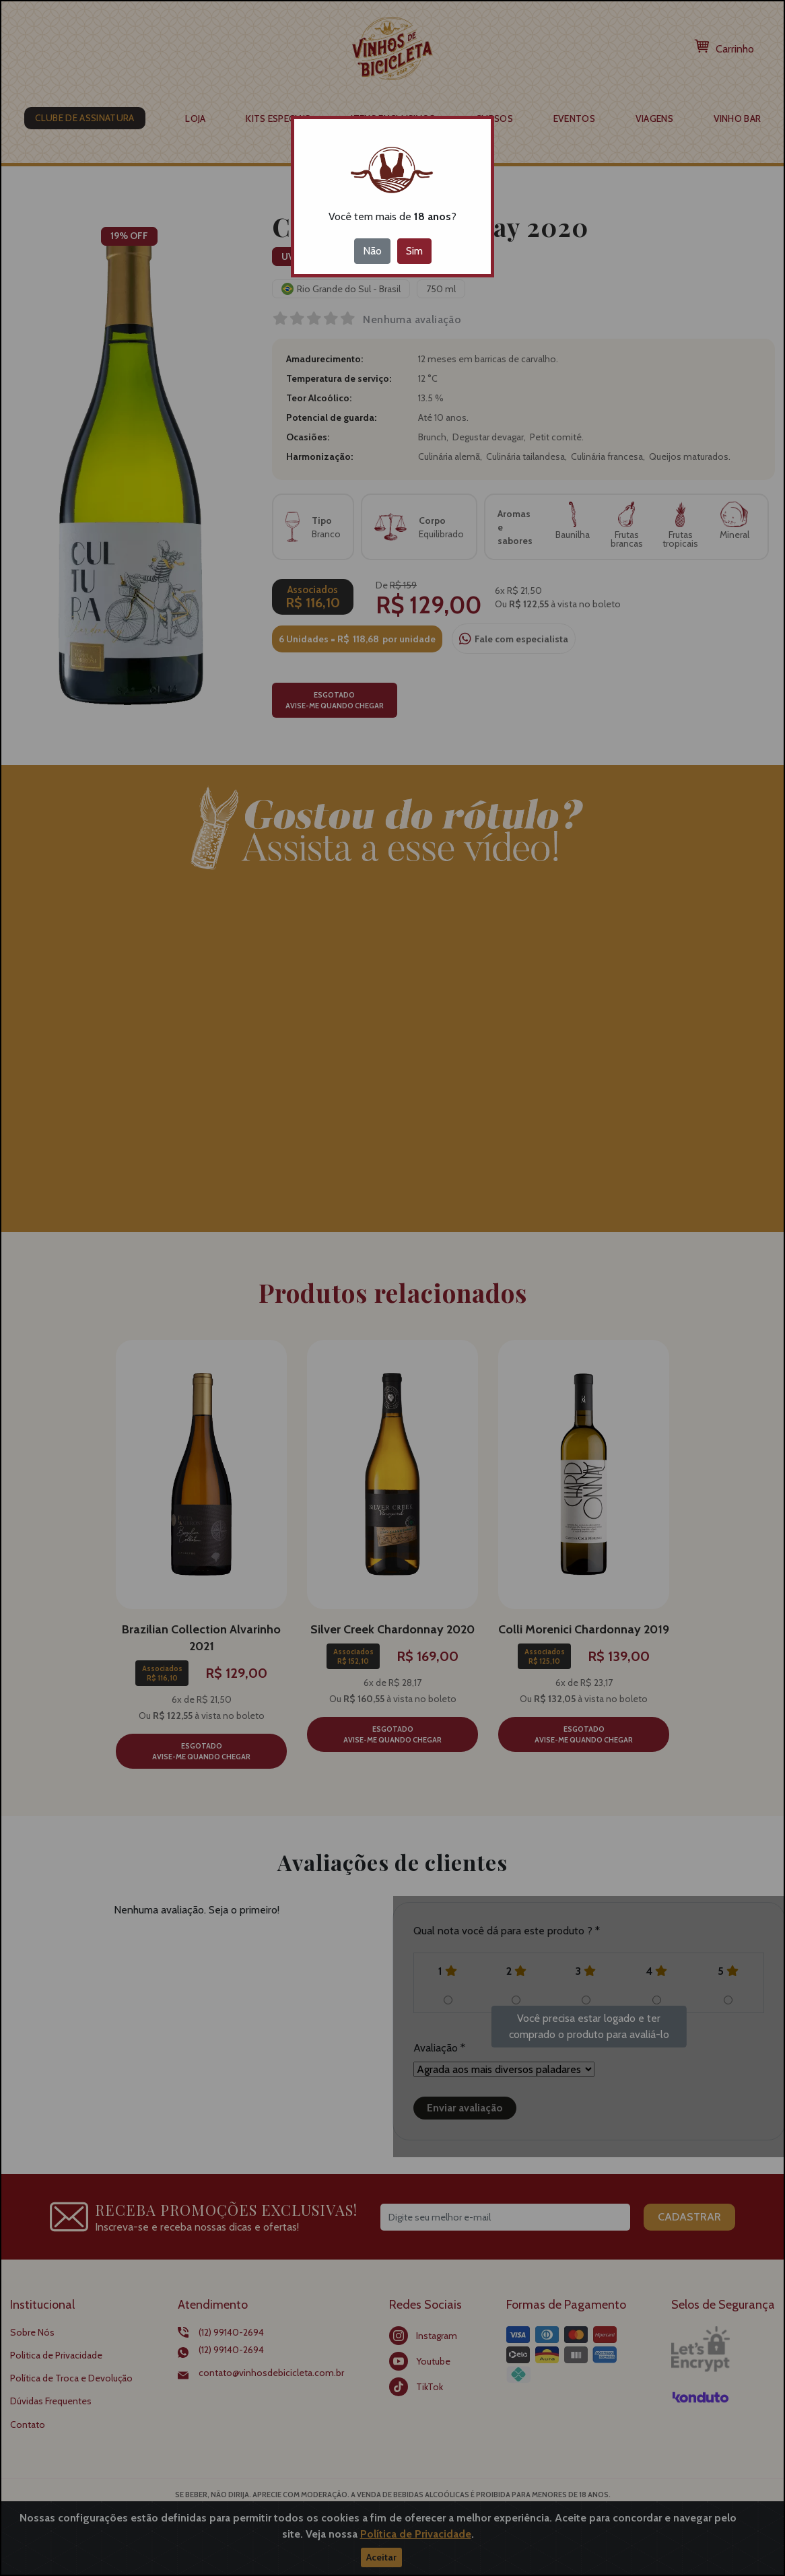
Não (372, 250)
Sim (414, 250)
